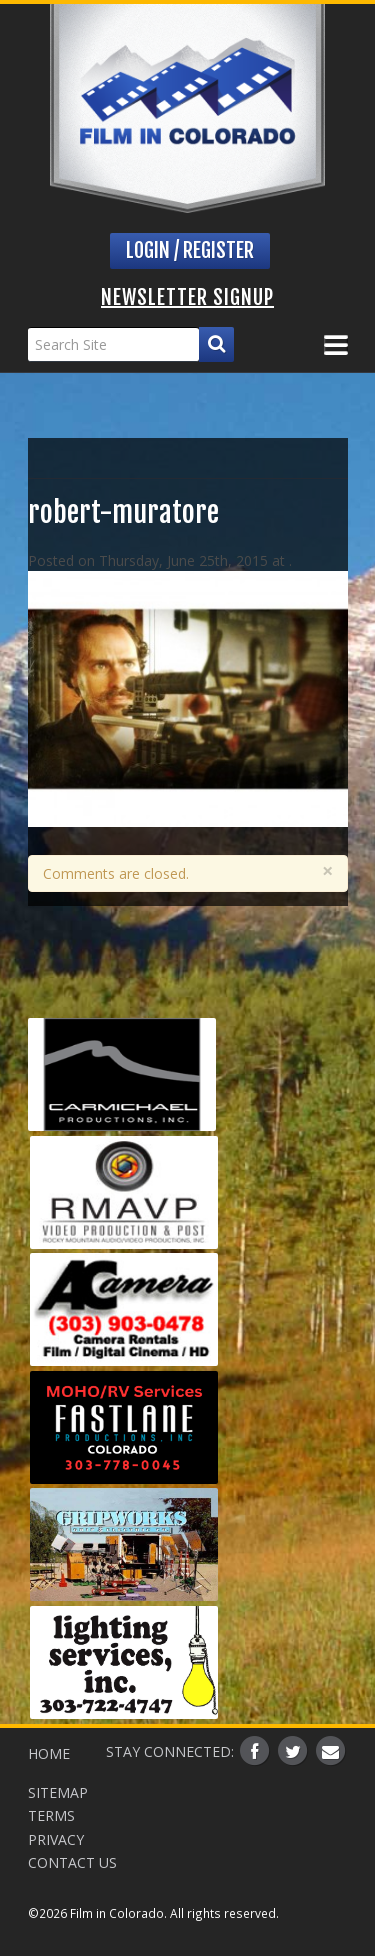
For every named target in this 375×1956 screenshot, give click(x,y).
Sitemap (58, 1792)
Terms (51, 1815)
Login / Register (190, 250)
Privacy (56, 1839)
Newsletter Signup (187, 297)
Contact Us (72, 1862)
